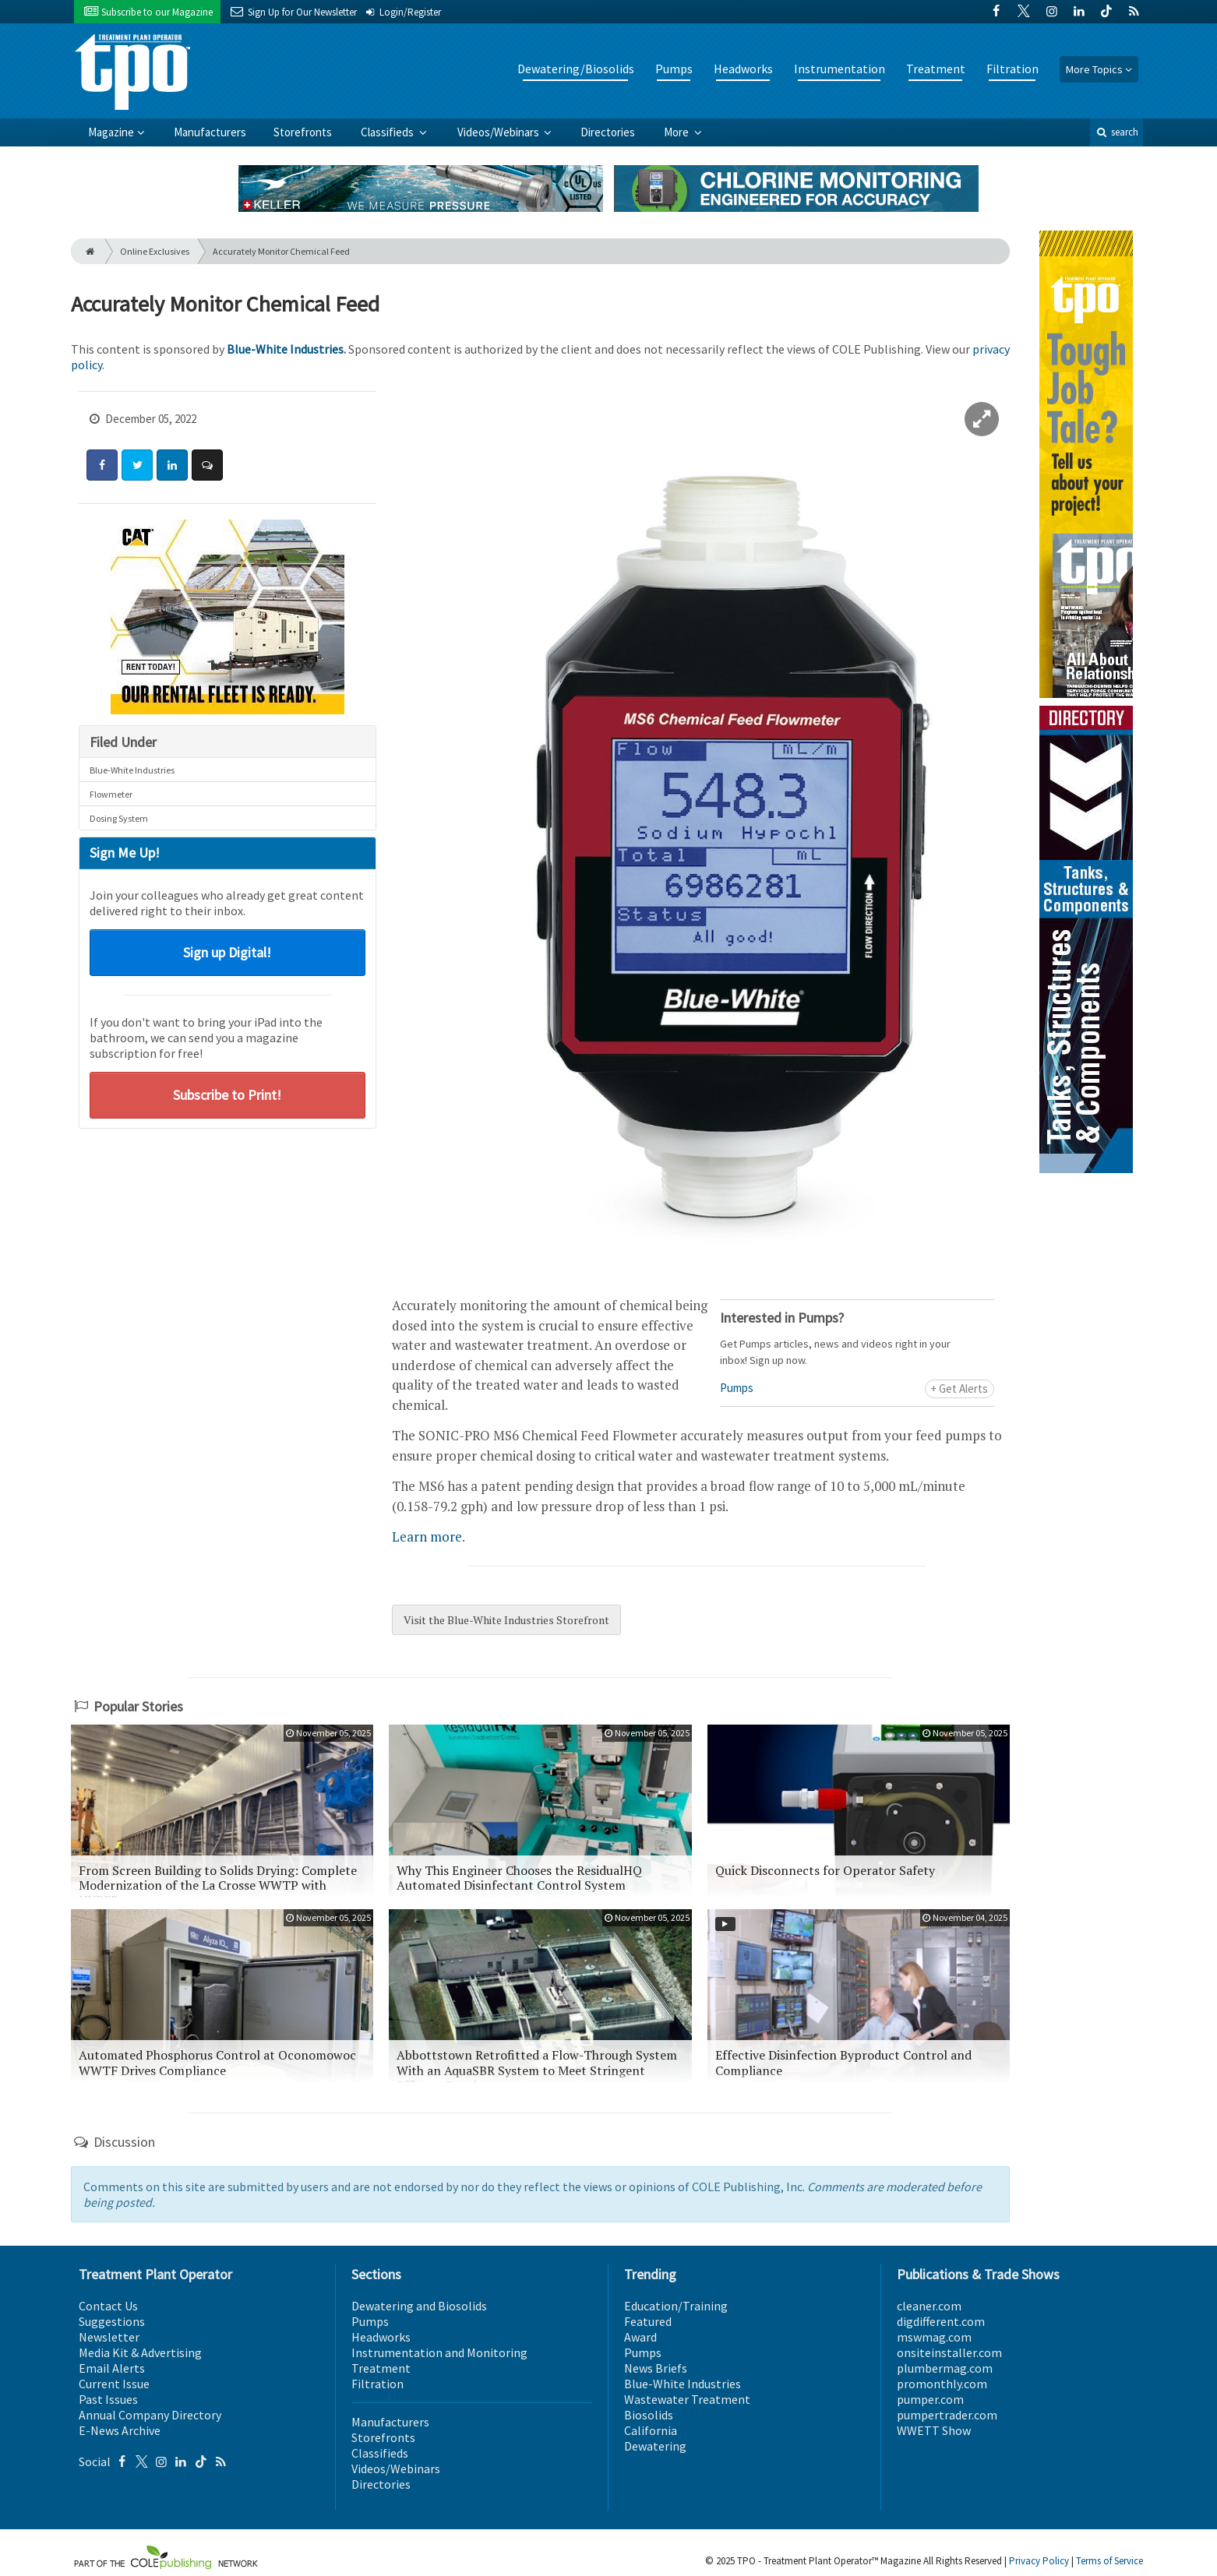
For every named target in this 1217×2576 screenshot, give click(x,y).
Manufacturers (210, 132)
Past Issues (108, 2399)
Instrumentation (839, 68)
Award (640, 2337)
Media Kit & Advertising (140, 2352)
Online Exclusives (154, 251)
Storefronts (302, 132)
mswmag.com (934, 2337)
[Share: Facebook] (102, 465)
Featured (648, 2321)
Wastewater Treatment (687, 2399)
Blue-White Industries (285, 349)
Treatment (935, 68)
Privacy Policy (1039, 2560)
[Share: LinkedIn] (172, 465)
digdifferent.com (941, 2321)
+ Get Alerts (959, 1388)
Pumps (674, 68)
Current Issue (114, 2383)
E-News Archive (120, 2430)
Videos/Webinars (499, 132)
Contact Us (108, 2305)
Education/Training (676, 2305)
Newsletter (109, 2337)
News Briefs (655, 2368)
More (677, 132)
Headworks (743, 68)
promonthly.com (942, 2383)
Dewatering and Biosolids (419, 2305)
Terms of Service (1109, 2560)
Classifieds (388, 132)
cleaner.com (929, 2305)
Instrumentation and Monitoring (439, 2352)
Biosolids (648, 2415)
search (1116, 132)
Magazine (111, 132)
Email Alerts (112, 2368)
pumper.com (930, 2399)
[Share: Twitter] (137, 465)
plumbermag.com (945, 2368)
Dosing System (119, 818)
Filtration (1012, 68)
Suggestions (112, 2321)
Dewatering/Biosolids (575, 68)
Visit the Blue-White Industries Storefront (506, 1619)
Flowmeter (111, 794)
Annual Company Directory (150, 2415)
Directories (607, 132)
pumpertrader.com (947, 2415)
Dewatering (655, 2446)
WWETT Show (934, 2430)
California (650, 2430)
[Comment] (207, 465)
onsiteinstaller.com (949, 2352)
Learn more (427, 1536)
